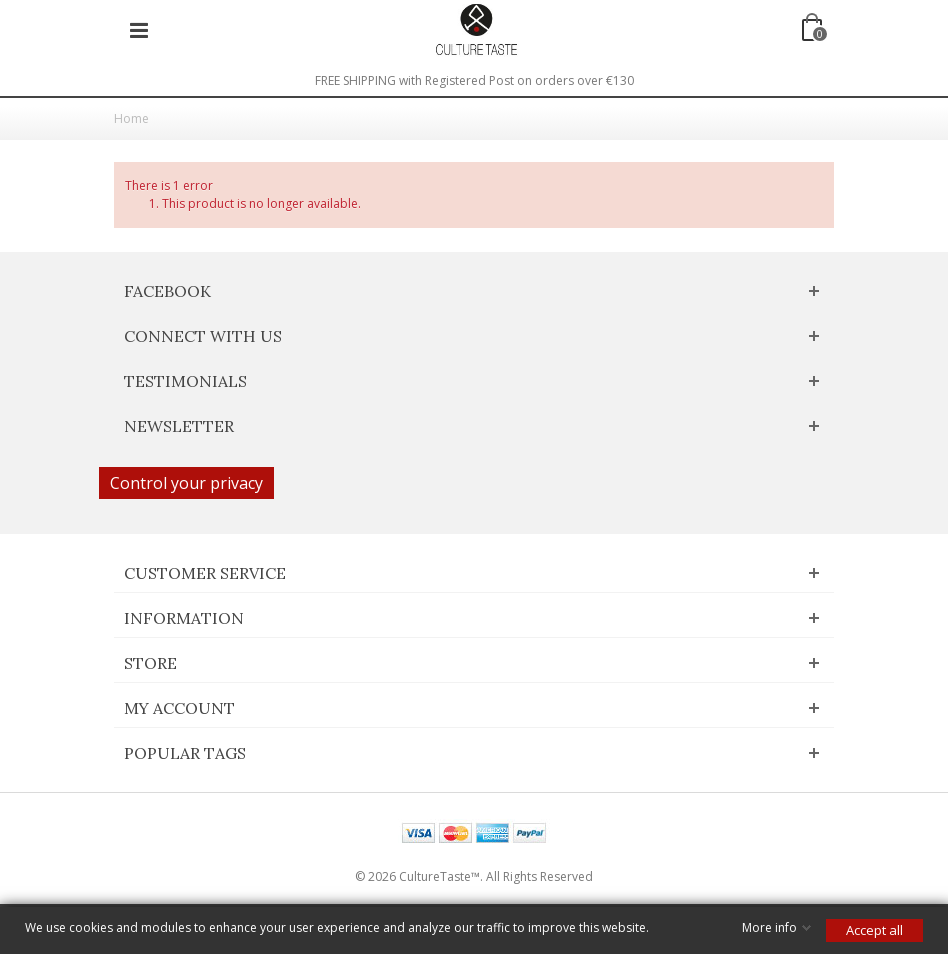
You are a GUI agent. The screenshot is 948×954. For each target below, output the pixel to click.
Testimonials (185, 381)
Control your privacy (186, 483)
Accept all (874, 930)
